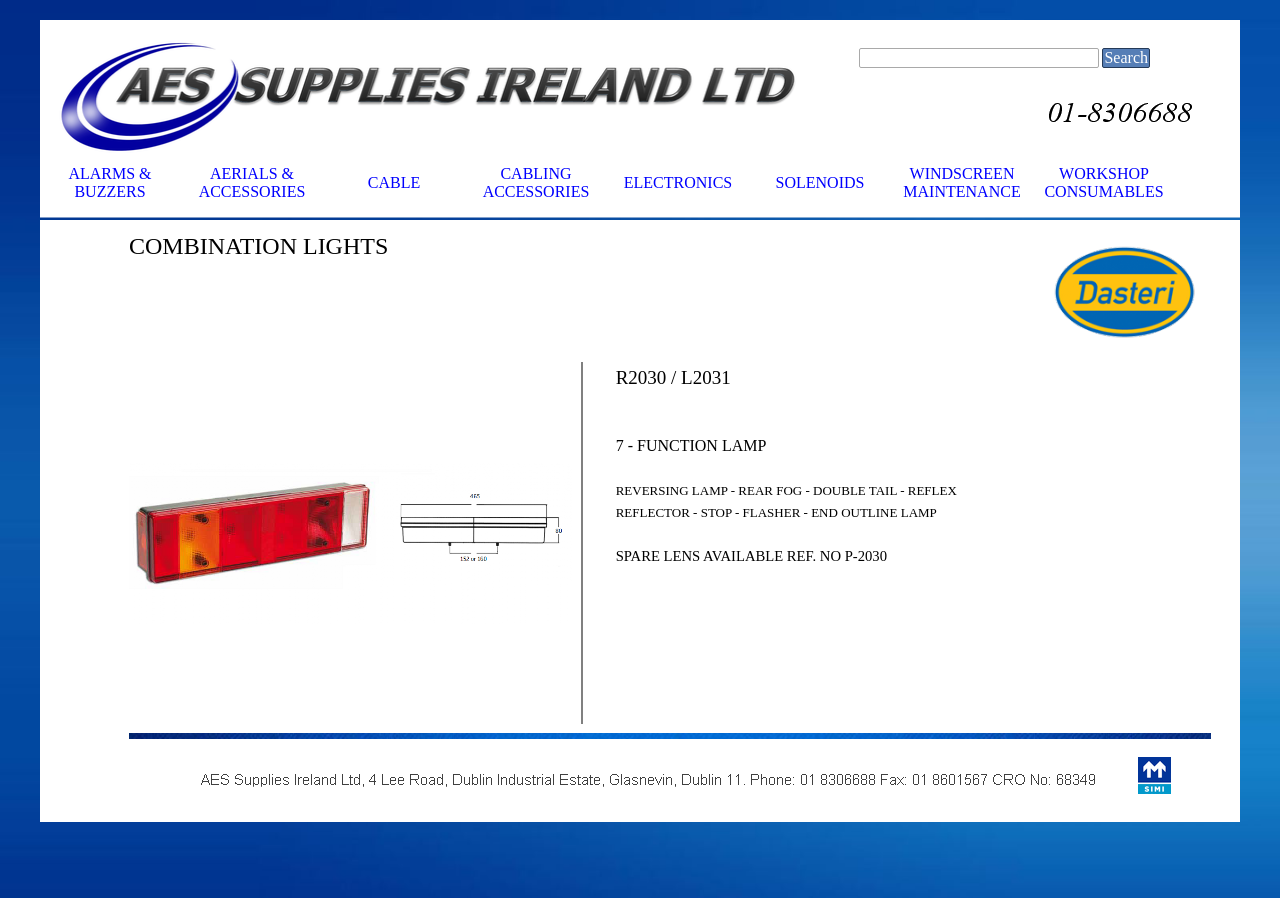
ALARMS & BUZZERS (109, 182)
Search (1126, 57)
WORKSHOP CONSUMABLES (1103, 182)
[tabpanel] (350, 246)
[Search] (979, 58)
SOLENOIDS (820, 182)
